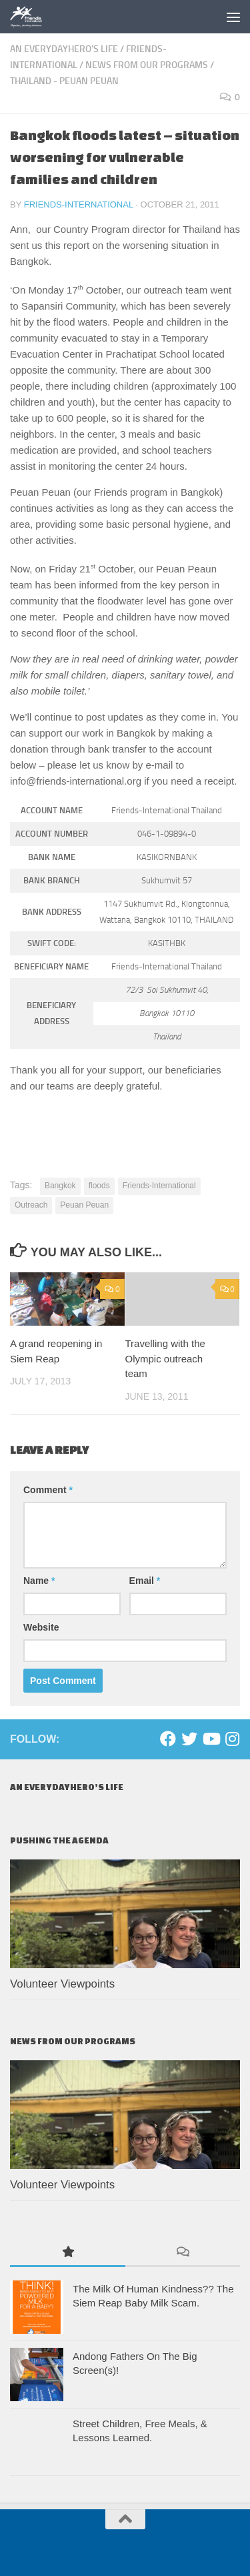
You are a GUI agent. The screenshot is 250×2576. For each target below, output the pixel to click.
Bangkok (60, 1185)
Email (145, 1580)
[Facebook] (168, 1739)
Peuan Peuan (84, 1205)
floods (99, 1185)
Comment (48, 1489)
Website (41, 1627)
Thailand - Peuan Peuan (64, 81)
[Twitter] (189, 1739)
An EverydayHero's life (64, 49)
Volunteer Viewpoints (62, 1984)
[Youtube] (211, 1739)
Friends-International (78, 204)
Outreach (31, 1205)
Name (39, 1580)
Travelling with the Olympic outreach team (165, 1358)
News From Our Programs (146, 65)
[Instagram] (232, 1739)
